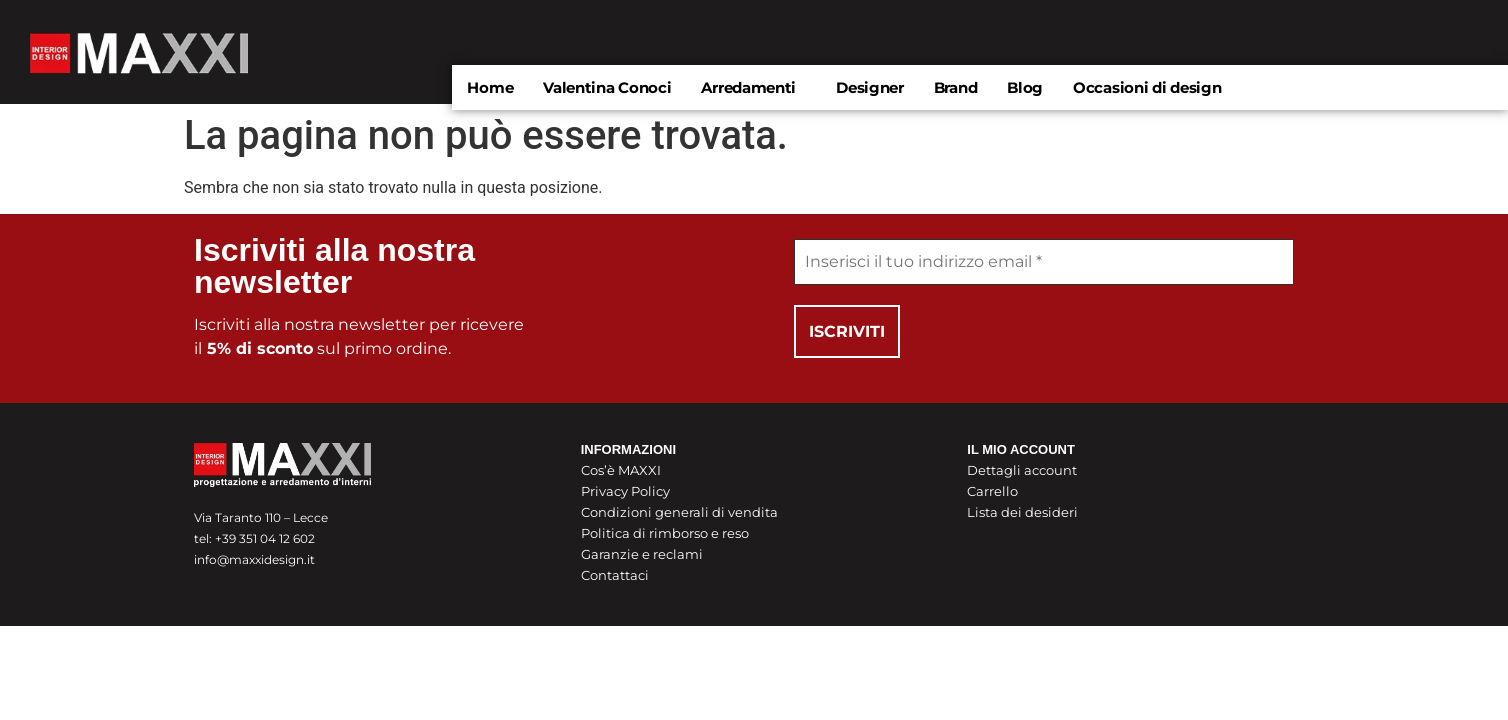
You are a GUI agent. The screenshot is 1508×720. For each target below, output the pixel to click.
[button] (753, 87)
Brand (956, 87)
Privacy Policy (625, 492)
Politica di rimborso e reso (665, 534)
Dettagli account (1022, 471)
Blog (1025, 87)
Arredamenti (748, 87)
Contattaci (615, 576)
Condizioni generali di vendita (679, 513)
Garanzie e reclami (642, 555)
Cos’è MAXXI (621, 471)
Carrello (992, 492)
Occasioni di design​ (1147, 87)
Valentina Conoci (607, 87)
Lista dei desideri (1022, 513)
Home (490, 87)
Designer (870, 87)
